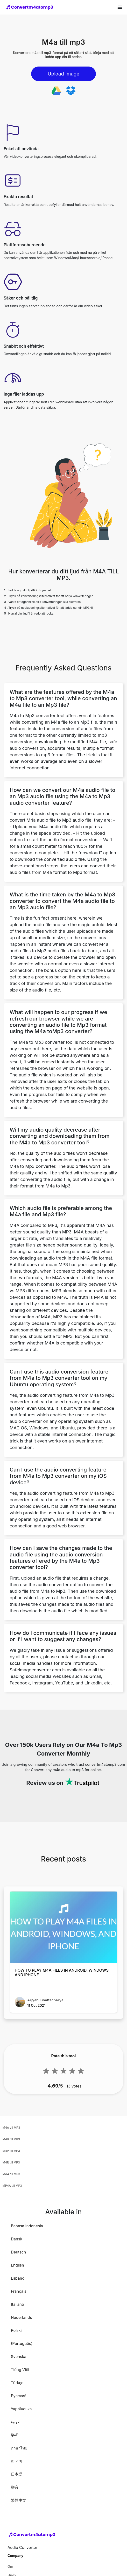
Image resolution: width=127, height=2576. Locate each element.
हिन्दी (14, 2435)
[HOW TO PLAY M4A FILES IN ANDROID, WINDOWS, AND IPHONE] (63, 1927)
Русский (19, 2395)
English (17, 2265)
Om (10, 2566)
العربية (16, 2421)
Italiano (17, 2304)
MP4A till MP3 (12, 2185)
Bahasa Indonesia (27, 2225)
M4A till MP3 (11, 2127)
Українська (21, 2408)
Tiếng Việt (20, 2369)
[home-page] (29, 7)
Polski (16, 2330)
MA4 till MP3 (11, 2174)
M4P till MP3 (11, 2151)
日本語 (16, 2474)
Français (18, 2291)
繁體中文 (18, 2500)
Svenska (18, 2356)
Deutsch (18, 2252)
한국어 (16, 2461)
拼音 (15, 2487)
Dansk (16, 2239)
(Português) (21, 2343)
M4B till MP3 (11, 2139)
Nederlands (21, 2317)
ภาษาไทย (19, 2448)
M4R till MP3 (11, 2162)
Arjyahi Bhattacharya (45, 2000)
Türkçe (17, 2382)
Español (18, 2278)
